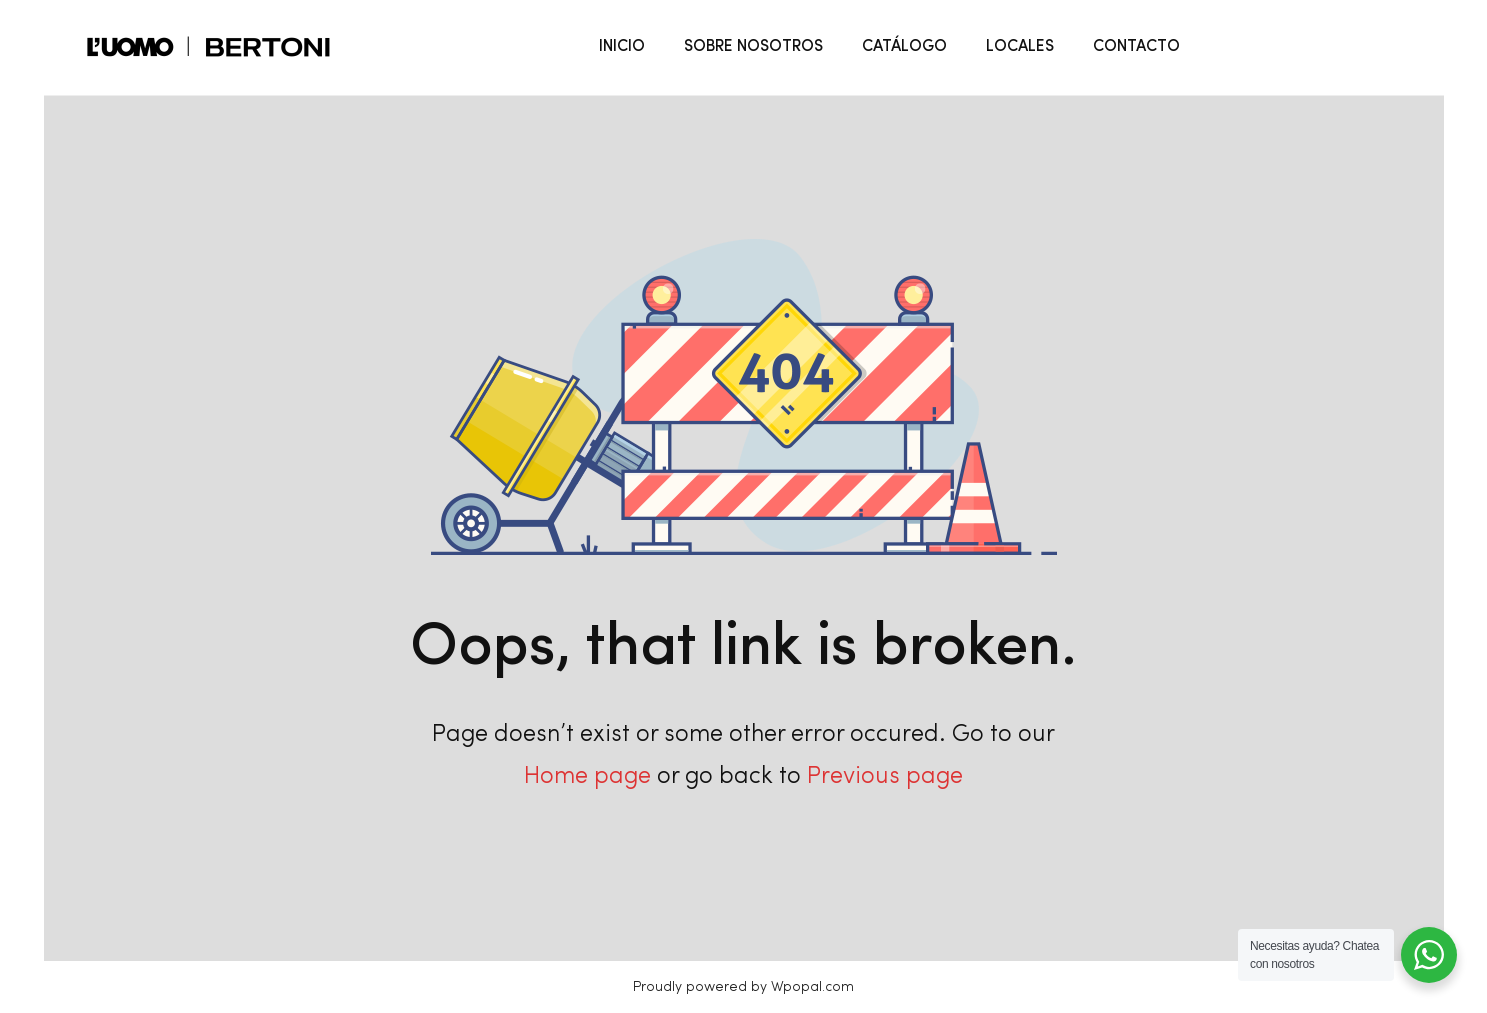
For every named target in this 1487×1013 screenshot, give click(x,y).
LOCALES (1020, 47)
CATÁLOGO (904, 47)
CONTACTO (1136, 47)
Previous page (885, 777)
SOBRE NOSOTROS (753, 47)
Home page (587, 777)
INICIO (622, 47)
